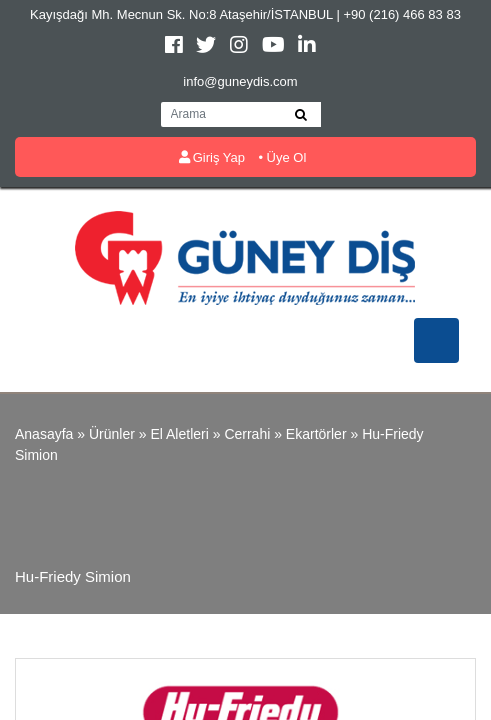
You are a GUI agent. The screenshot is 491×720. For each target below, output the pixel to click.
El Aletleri (179, 434)
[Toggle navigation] (436, 340)
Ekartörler (316, 434)
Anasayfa (44, 434)
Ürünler (112, 434)
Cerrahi (247, 434)
